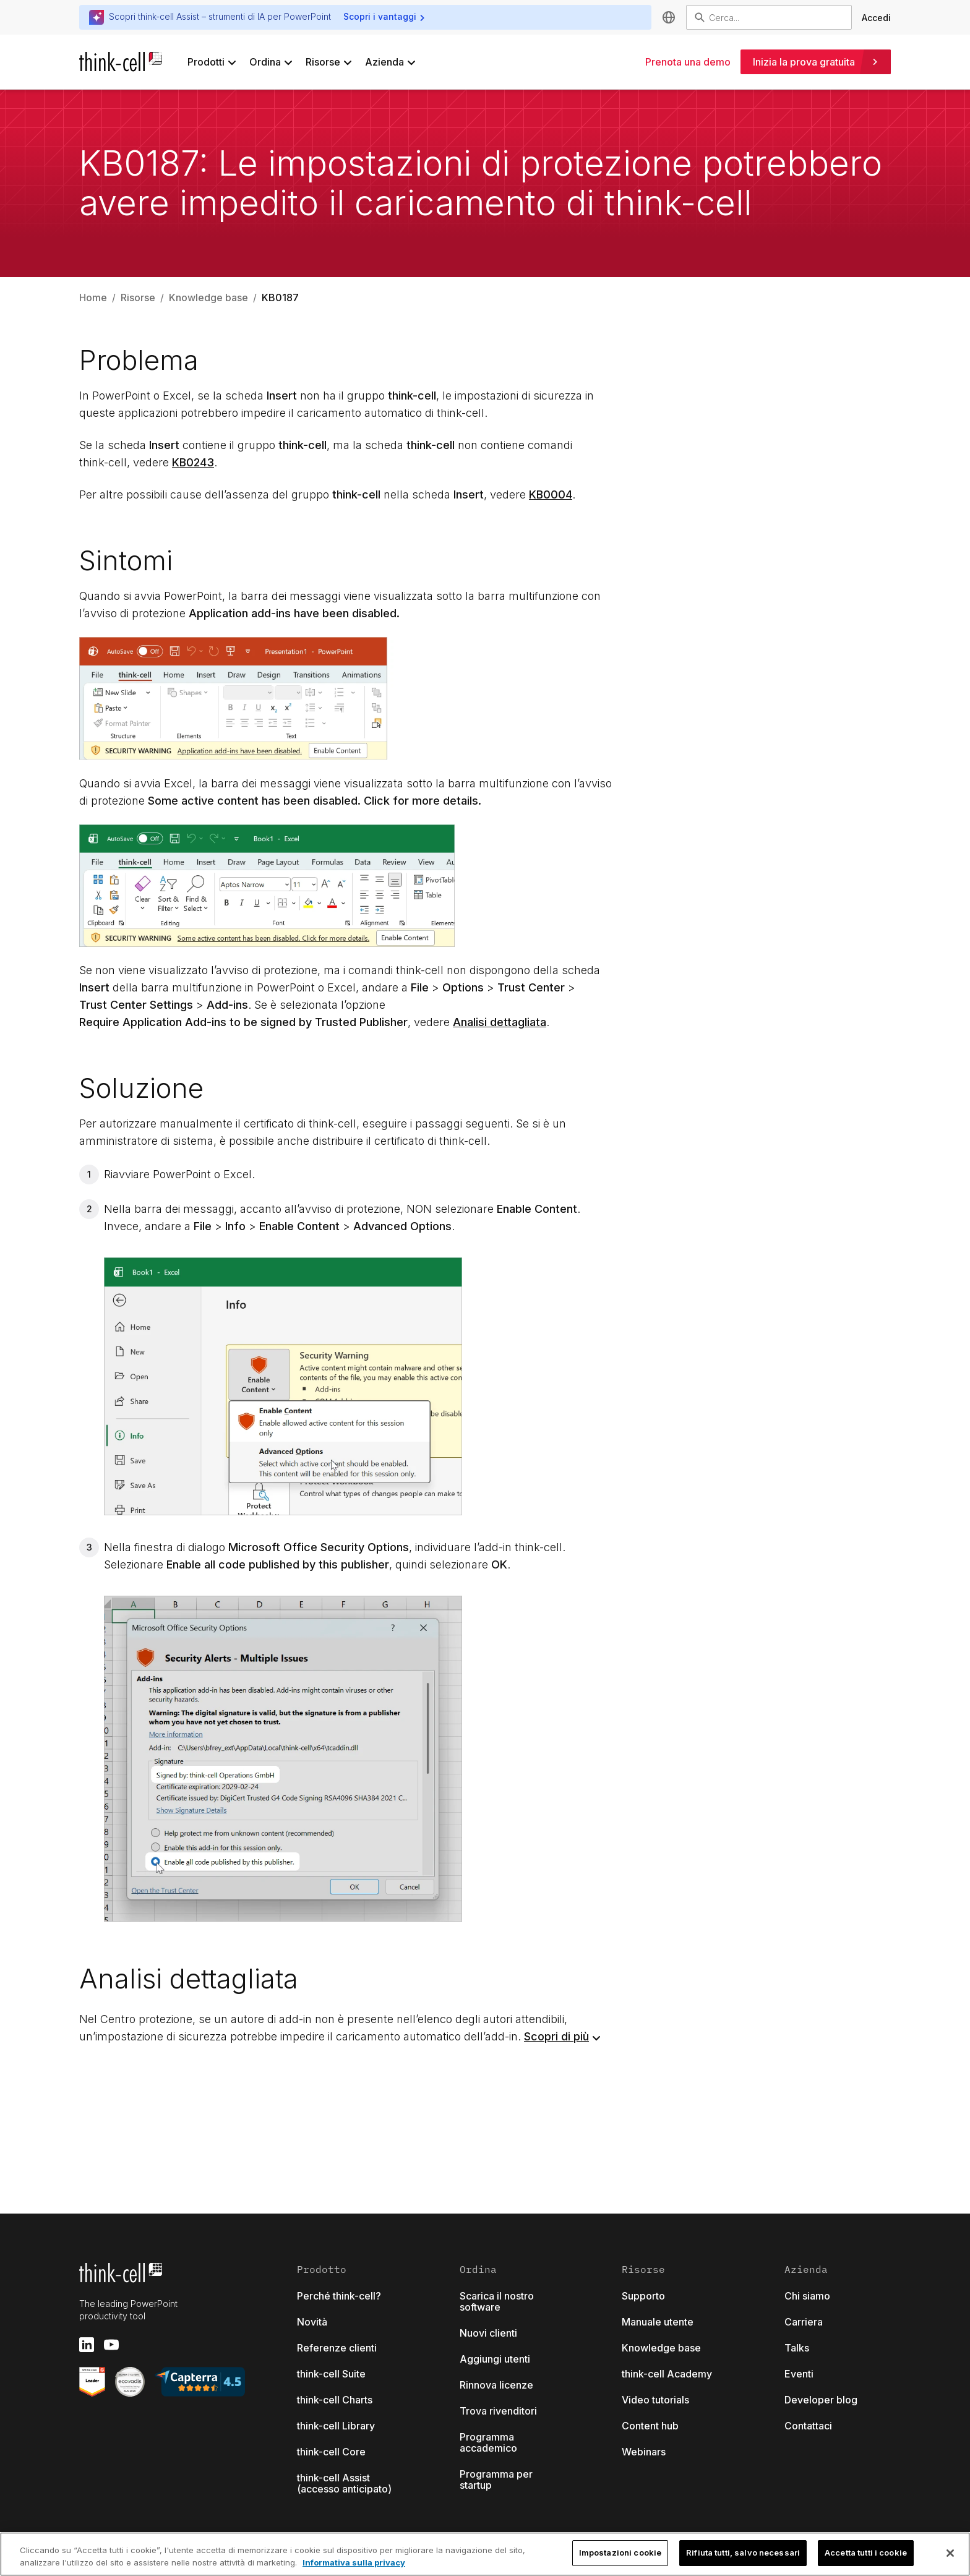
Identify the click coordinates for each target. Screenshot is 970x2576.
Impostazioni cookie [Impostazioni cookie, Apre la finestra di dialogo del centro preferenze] (620, 2552)
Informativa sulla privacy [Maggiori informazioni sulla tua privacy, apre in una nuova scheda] (354, 2562)
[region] (485, 2554)
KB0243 (193, 462)
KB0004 (550, 494)
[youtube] (111, 2344)
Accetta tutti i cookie (866, 2552)
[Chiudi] (950, 2553)
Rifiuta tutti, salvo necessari (743, 2552)
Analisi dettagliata (499, 1022)
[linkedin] (86, 2344)
